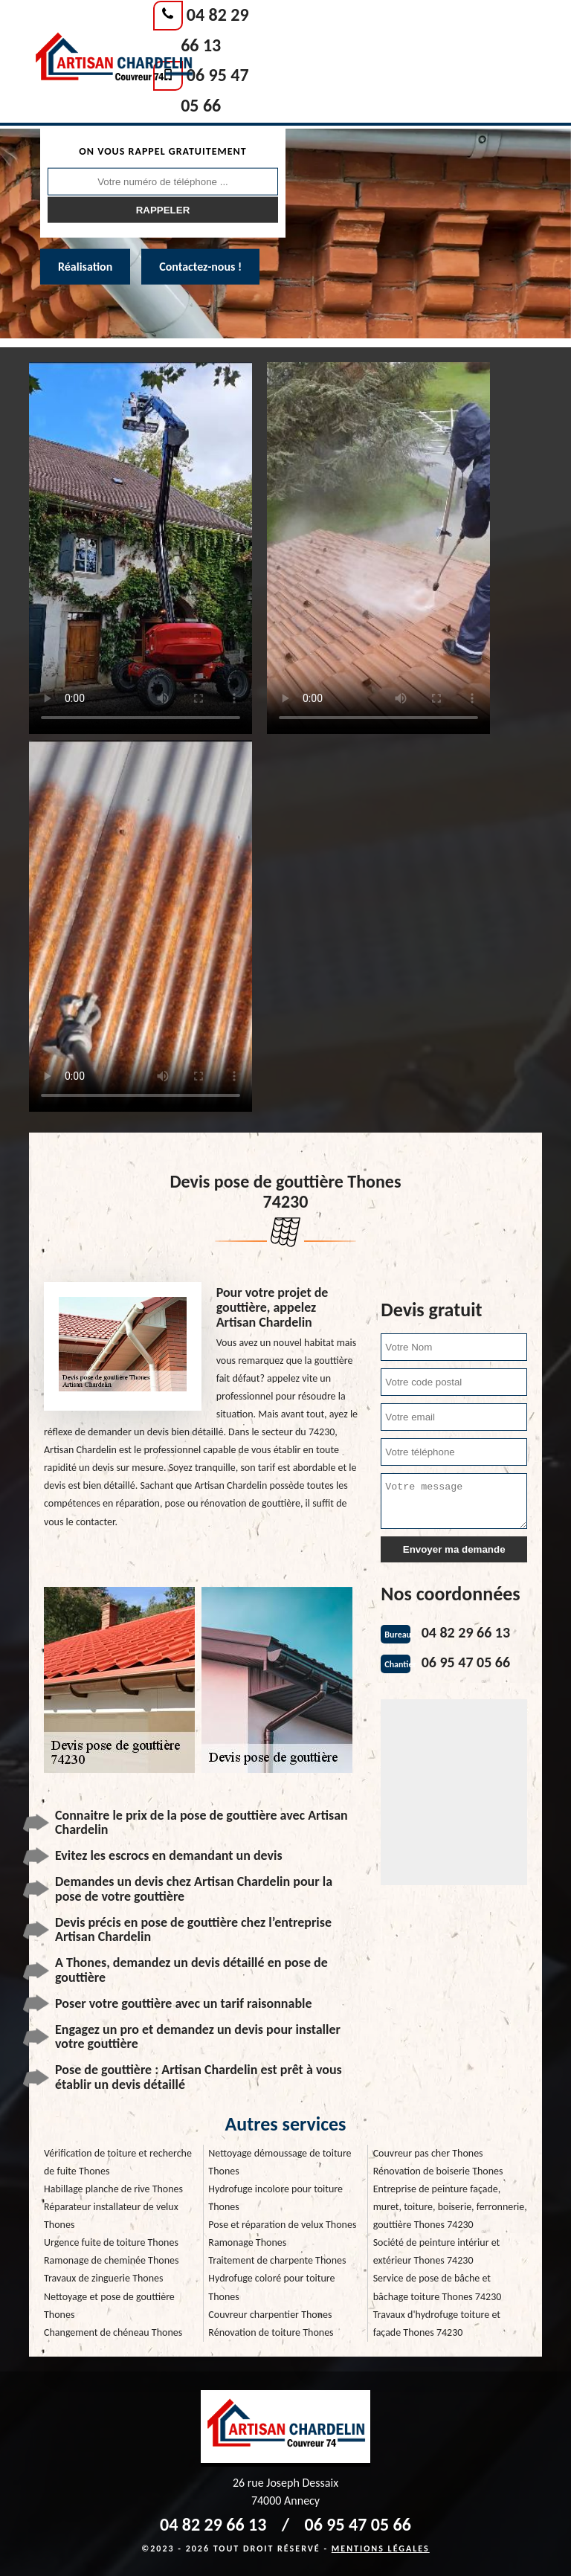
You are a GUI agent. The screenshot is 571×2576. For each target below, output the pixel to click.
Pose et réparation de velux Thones (282, 2224)
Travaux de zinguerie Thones (104, 2278)
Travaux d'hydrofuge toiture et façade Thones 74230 (436, 2323)
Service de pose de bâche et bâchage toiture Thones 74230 (437, 2287)
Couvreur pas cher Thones (428, 2153)
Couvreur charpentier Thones (270, 2314)
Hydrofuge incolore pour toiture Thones (275, 2198)
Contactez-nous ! (200, 267)
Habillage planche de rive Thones (113, 2189)
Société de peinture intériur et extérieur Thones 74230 (436, 2251)
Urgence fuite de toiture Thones (111, 2242)
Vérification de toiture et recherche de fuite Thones (118, 2162)
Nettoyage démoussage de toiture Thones (279, 2162)
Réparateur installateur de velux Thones (111, 2215)
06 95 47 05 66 (466, 1662)
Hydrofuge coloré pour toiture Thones (271, 2287)
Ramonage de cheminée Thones (111, 2260)
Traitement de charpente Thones (277, 2260)
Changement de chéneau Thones (113, 2332)
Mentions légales (381, 2548)
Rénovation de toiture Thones (270, 2332)
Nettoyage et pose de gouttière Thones (109, 2305)
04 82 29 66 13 (466, 1632)
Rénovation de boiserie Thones (438, 2171)
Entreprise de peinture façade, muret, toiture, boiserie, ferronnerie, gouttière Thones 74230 (450, 2207)
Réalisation (85, 267)
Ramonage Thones (247, 2242)
